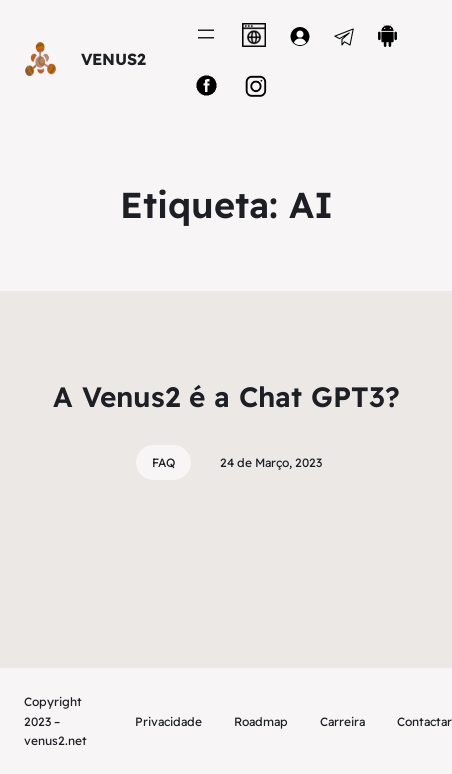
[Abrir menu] (206, 34)
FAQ (163, 462)
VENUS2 (113, 59)
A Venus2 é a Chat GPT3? (226, 396)
